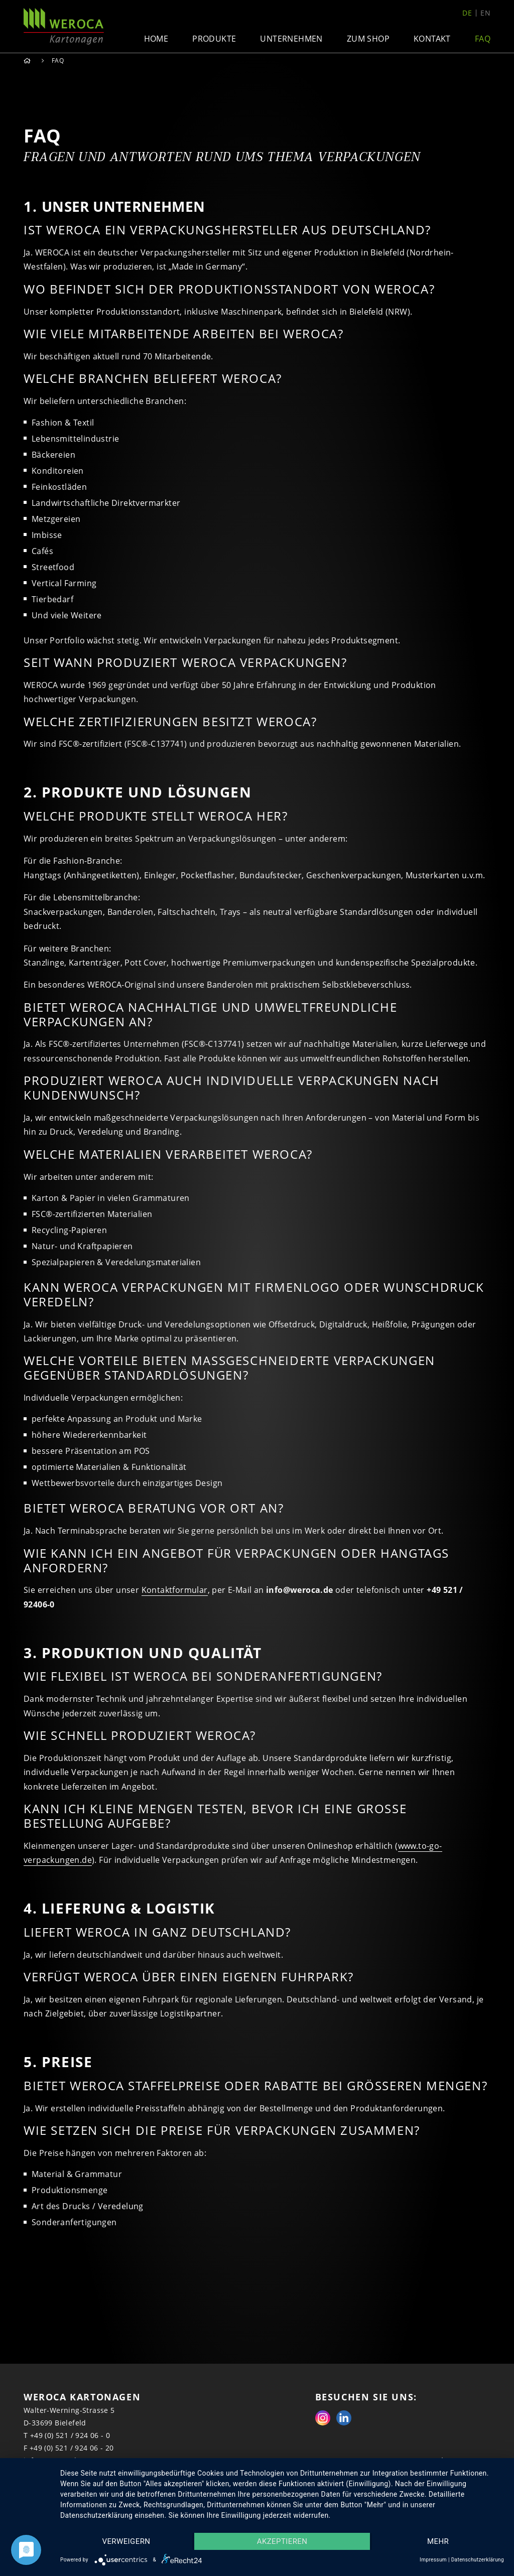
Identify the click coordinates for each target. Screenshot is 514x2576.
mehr (438, 2541)
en (485, 13)
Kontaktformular (175, 1589)
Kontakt (432, 38)
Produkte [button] (214, 38)
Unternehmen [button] (291, 38)
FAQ (482, 38)
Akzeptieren (282, 2541)
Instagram (322, 2417)
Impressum (433, 2559)
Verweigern (126, 2541)
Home (156, 38)
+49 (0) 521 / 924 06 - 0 (70, 2435)
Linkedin (343, 2417)
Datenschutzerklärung (477, 2559)
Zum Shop (368, 38)
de (467, 13)
